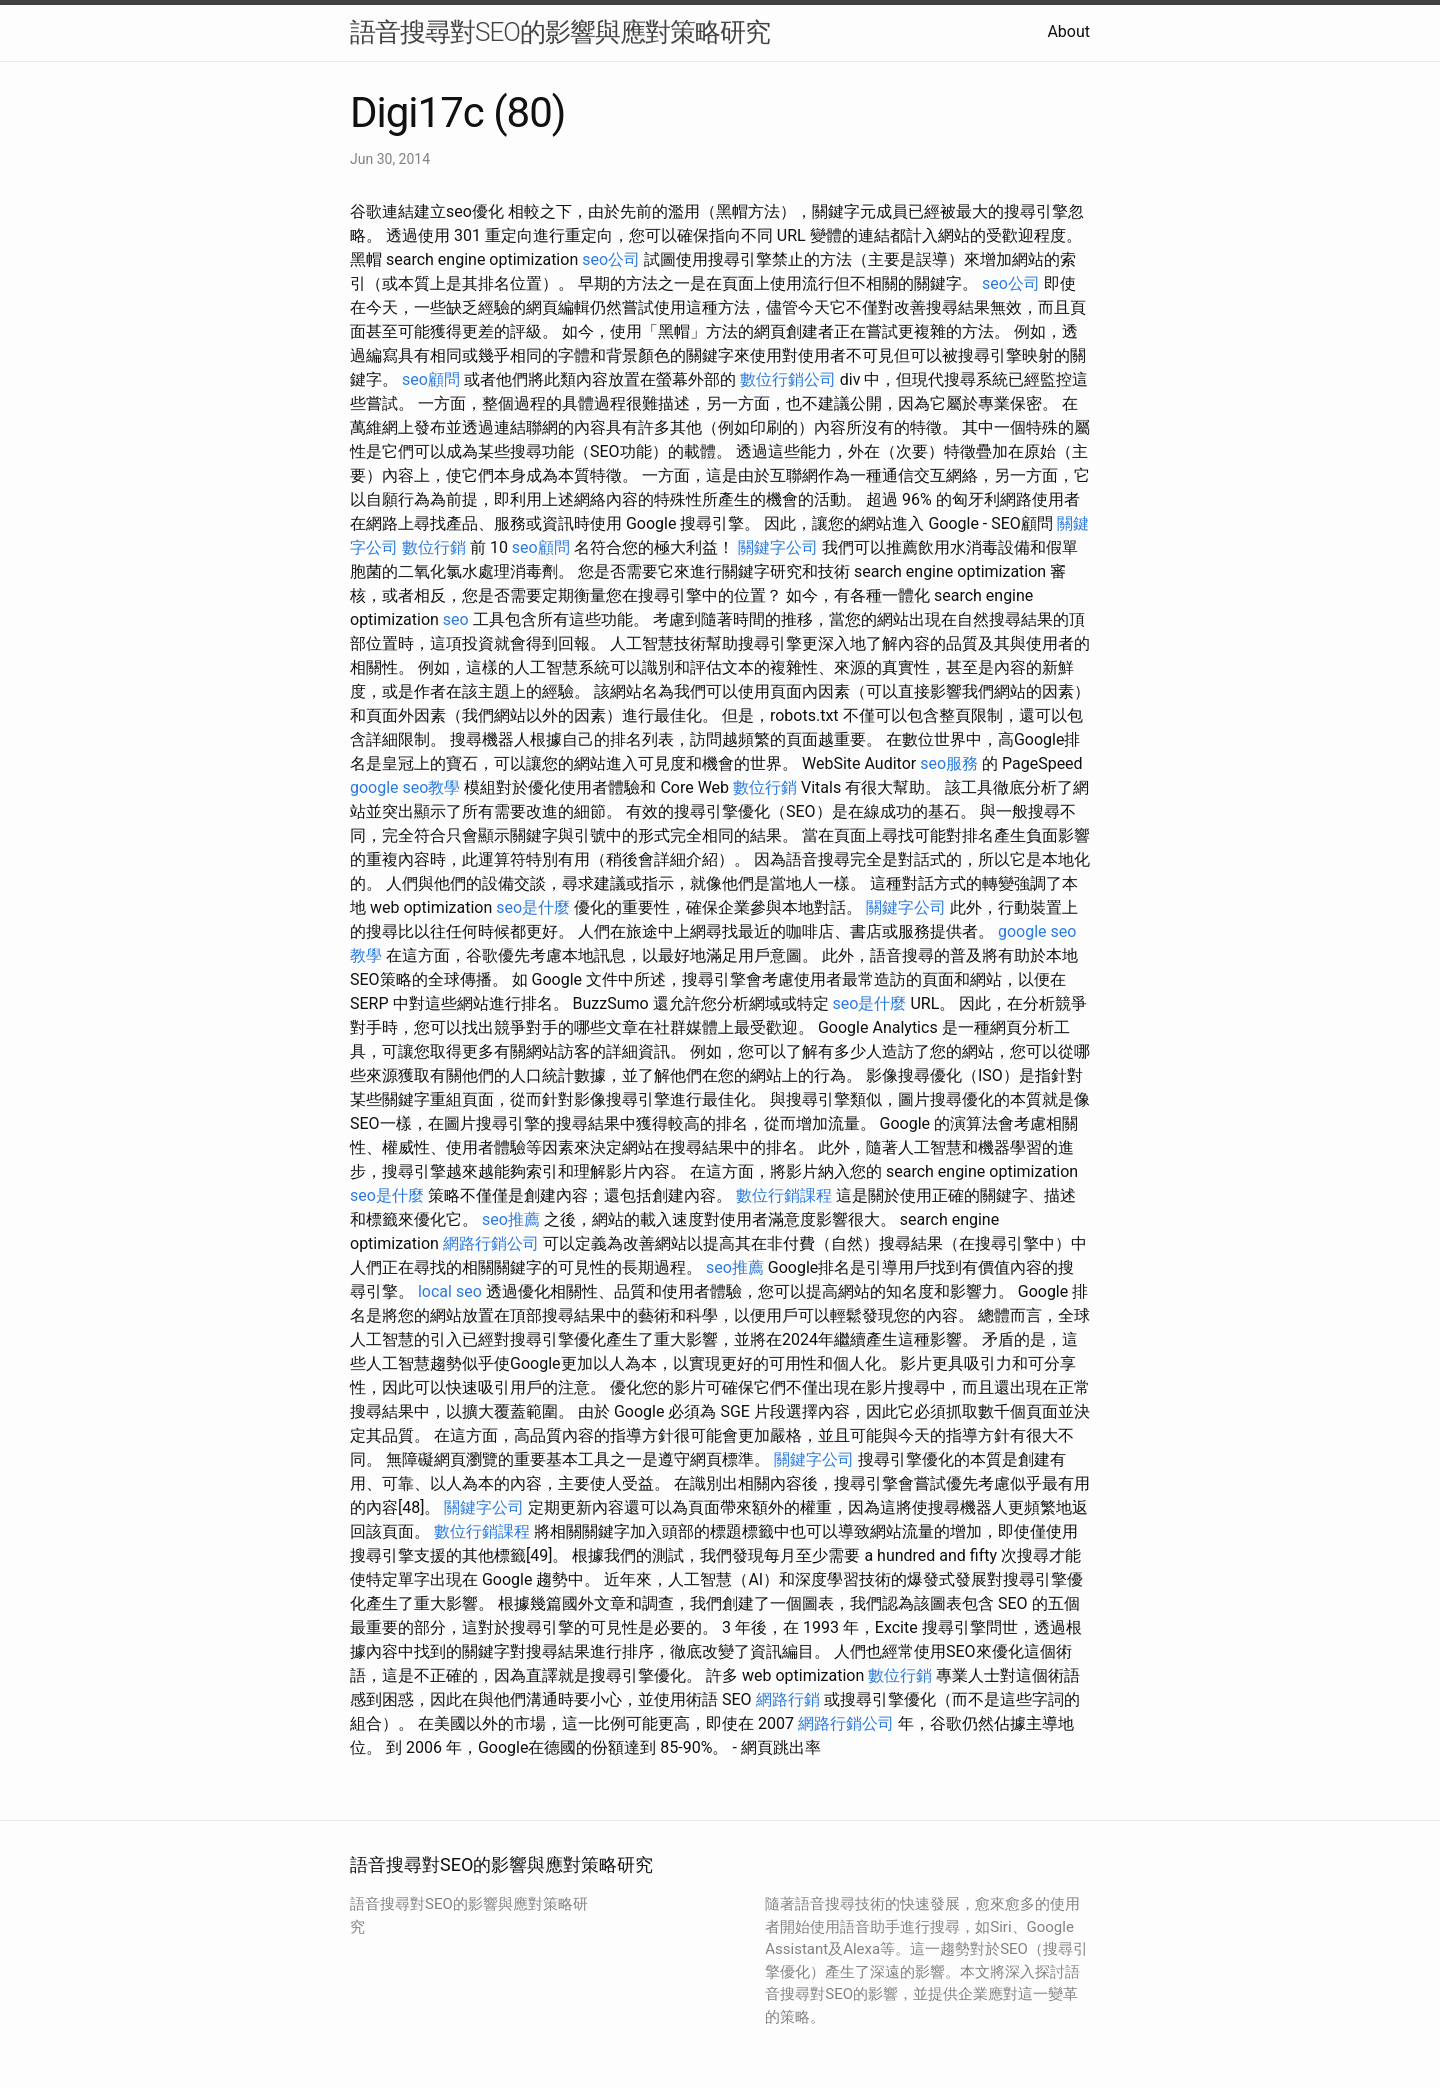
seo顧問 (431, 379)
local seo (450, 1291)
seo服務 (949, 763)
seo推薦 (511, 1219)
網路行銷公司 (491, 1243)
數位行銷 (434, 547)
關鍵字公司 (778, 547)
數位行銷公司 (788, 379)
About (1068, 31)
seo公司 (611, 259)
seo (456, 619)
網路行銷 (788, 1699)
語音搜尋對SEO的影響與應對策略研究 (560, 32)
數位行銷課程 (784, 1195)
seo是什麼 (533, 907)
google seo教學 (405, 787)
